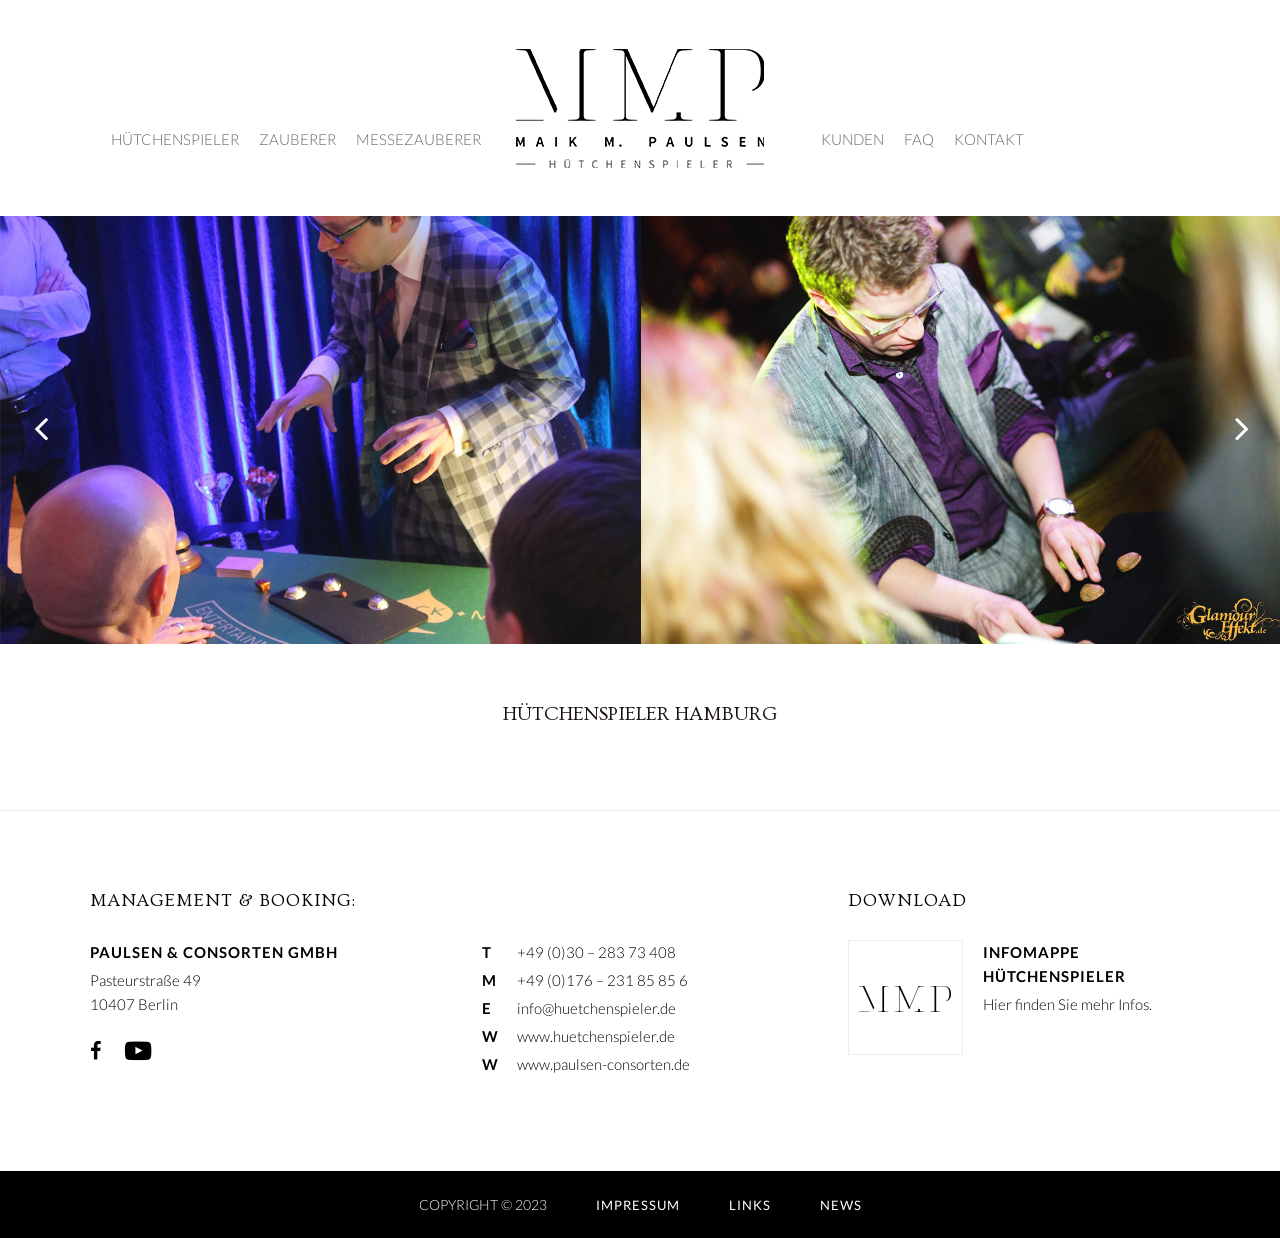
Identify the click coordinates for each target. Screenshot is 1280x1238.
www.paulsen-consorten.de (603, 1064)
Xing (185, 1051)
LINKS (750, 1205)
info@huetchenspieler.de (596, 1008)
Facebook (95, 1051)
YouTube (138, 1051)
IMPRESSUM (638, 1205)
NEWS (841, 1205)
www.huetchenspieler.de (596, 1036)
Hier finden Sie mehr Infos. (1067, 1004)
